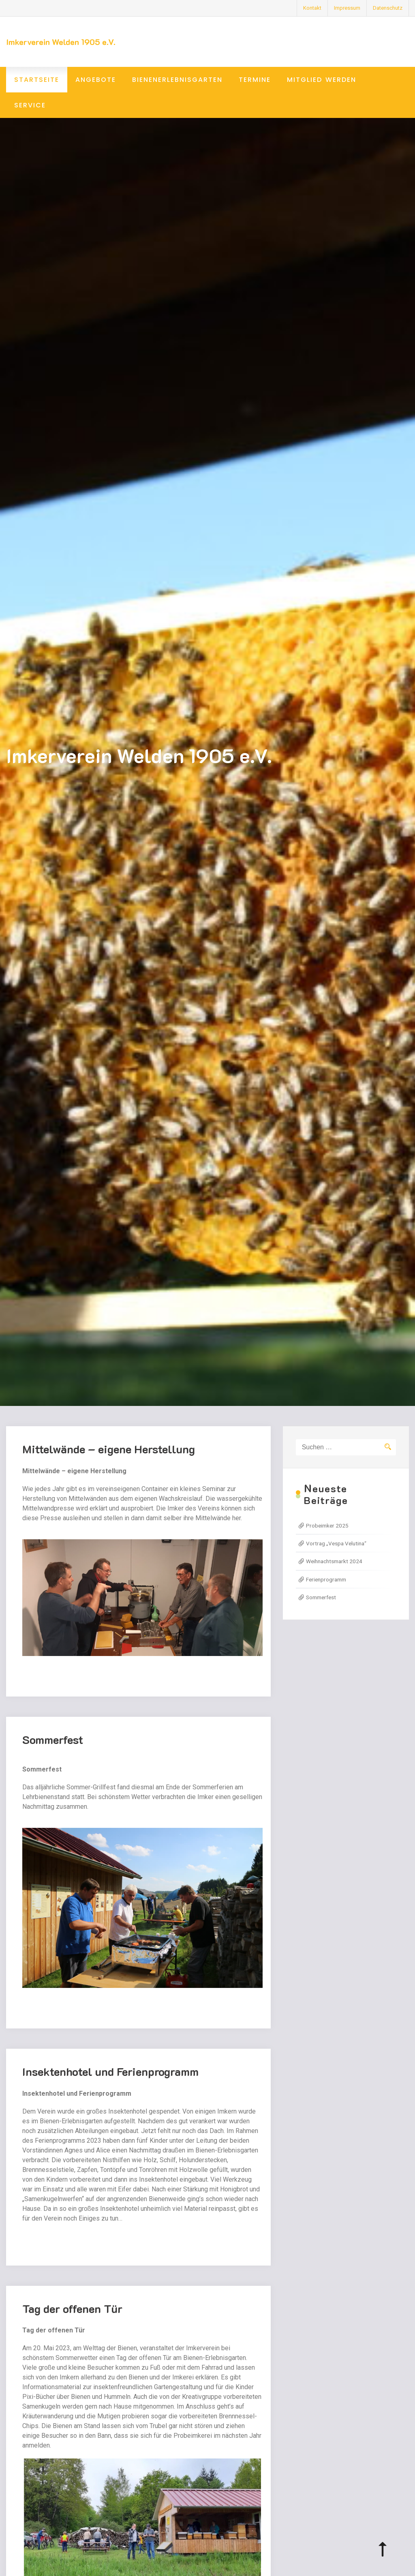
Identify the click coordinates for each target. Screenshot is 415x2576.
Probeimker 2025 (327, 1525)
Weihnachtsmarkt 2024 (334, 1561)
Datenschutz (387, 8)
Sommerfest (52, 1745)
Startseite (36, 79)
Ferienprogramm (326, 1579)
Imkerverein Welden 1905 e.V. (61, 41)
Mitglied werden (321, 79)
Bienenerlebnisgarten (177, 79)
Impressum (347, 8)
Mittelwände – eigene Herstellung (108, 1454)
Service (30, 105)
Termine (255, 79)
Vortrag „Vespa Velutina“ (336, 1543)
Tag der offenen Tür (72, 2314)
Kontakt (312, 8)
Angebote (95, 79)
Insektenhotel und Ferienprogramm (110, 2077)
